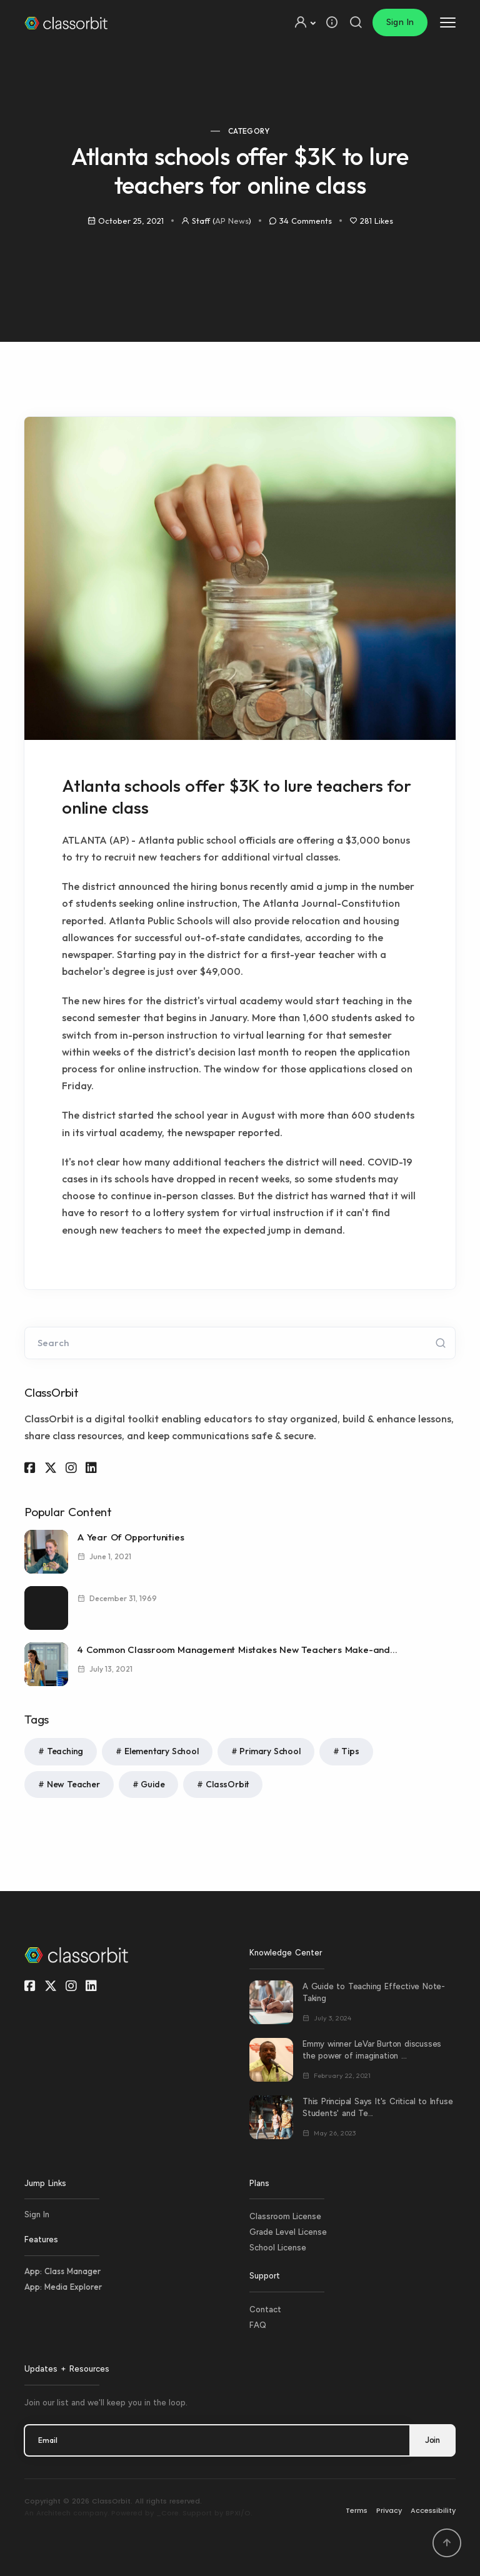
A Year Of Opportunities (131, 1537)
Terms (357, 2510)
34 (305, 221)
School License (277, 2247)
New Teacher (73, 1784)
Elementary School (161, 1751)
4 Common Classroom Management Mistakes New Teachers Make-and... (237, 1649)
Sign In (400, 22)
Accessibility (433, 2510)
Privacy (389, 2510)
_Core (167, 2513)
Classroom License (285, 2216)
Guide (152, 1784)
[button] (304, 22)
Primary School (269, 1751)
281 (376, 221)
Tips (350, 1751)
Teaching (65, 1751)
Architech (53, 2513)
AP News (232, 221)
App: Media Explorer (63, 2287)
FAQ (257, 2325)
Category (248, 131)
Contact (265, 2309)
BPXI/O (238, 2513)
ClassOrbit (227, 1784)
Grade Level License (288, 2232)
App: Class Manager (62, 2271)
